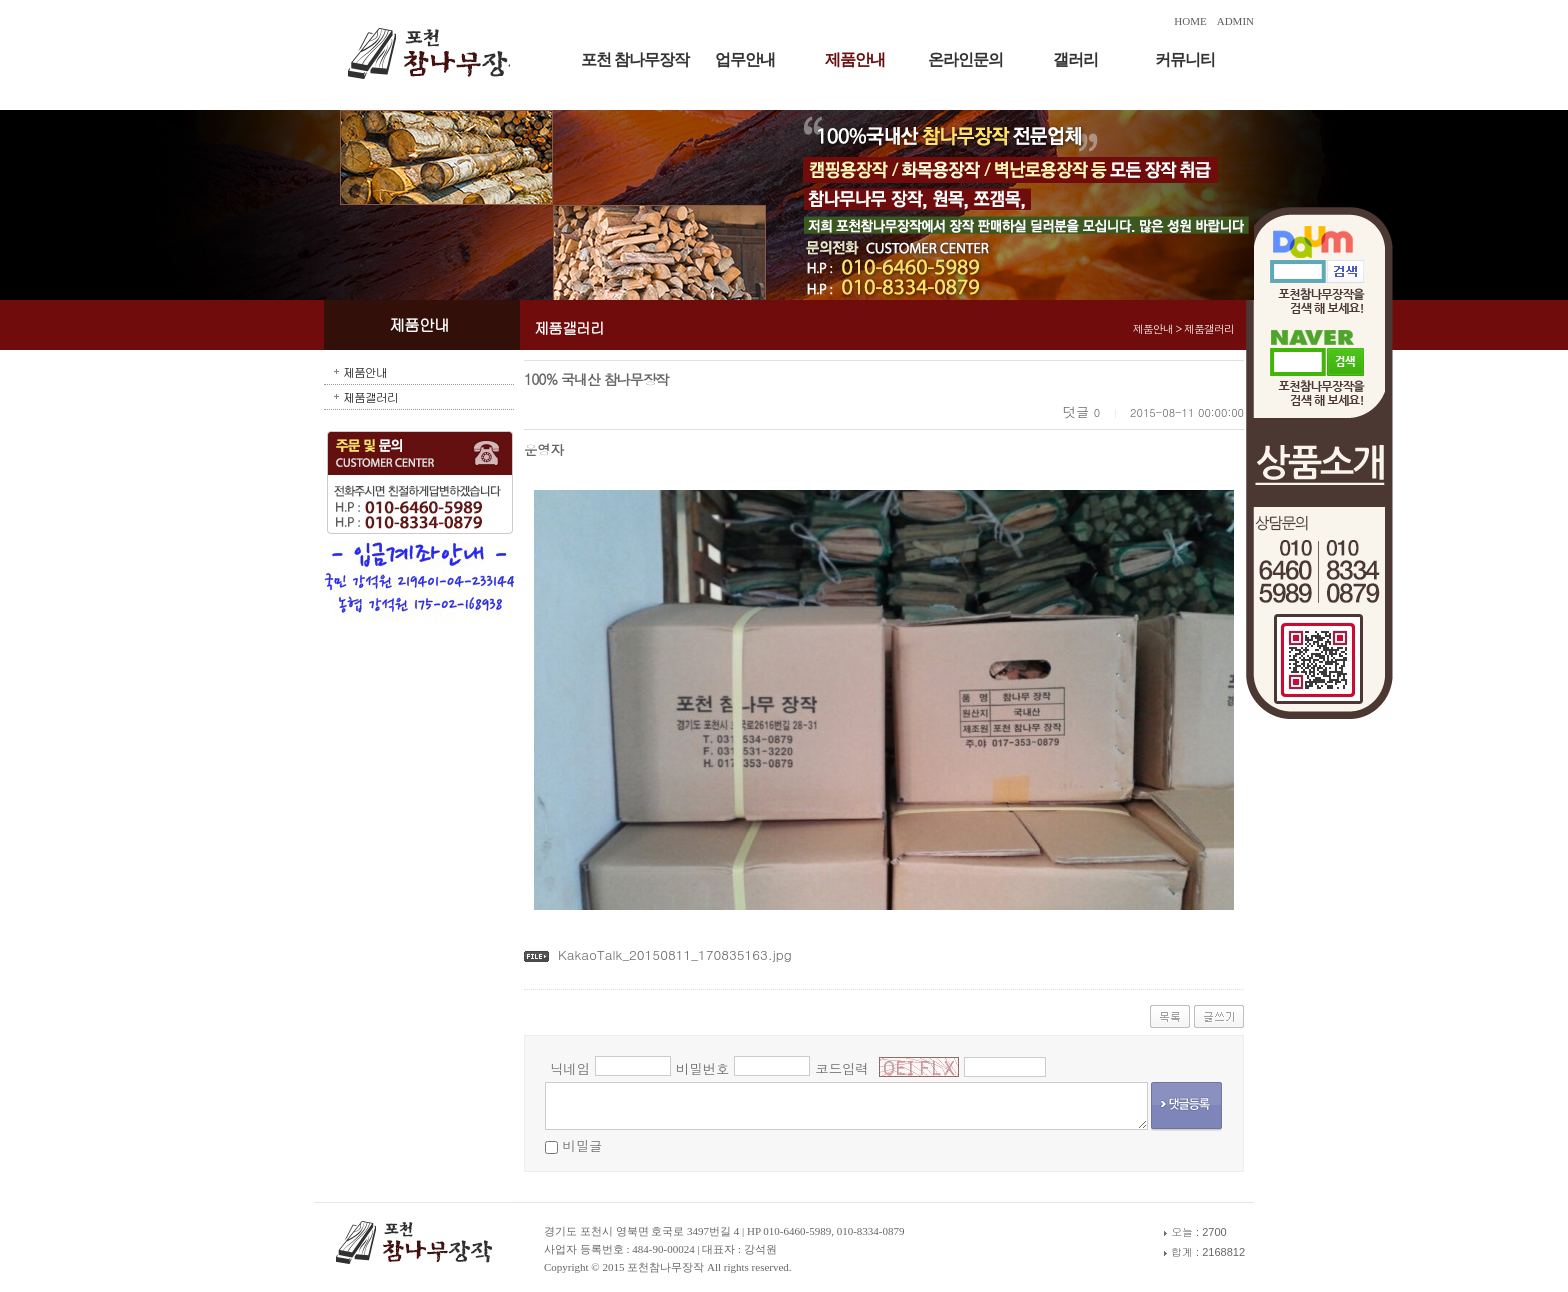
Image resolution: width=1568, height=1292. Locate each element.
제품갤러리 (370, 396)
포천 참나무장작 (635, 59)
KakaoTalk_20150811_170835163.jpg (675, 954)
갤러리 (1075, 59)
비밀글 (582, 1145)
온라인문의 (965, 59)
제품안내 (855, 59)
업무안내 (745, 59)
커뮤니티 (1185, 59)
